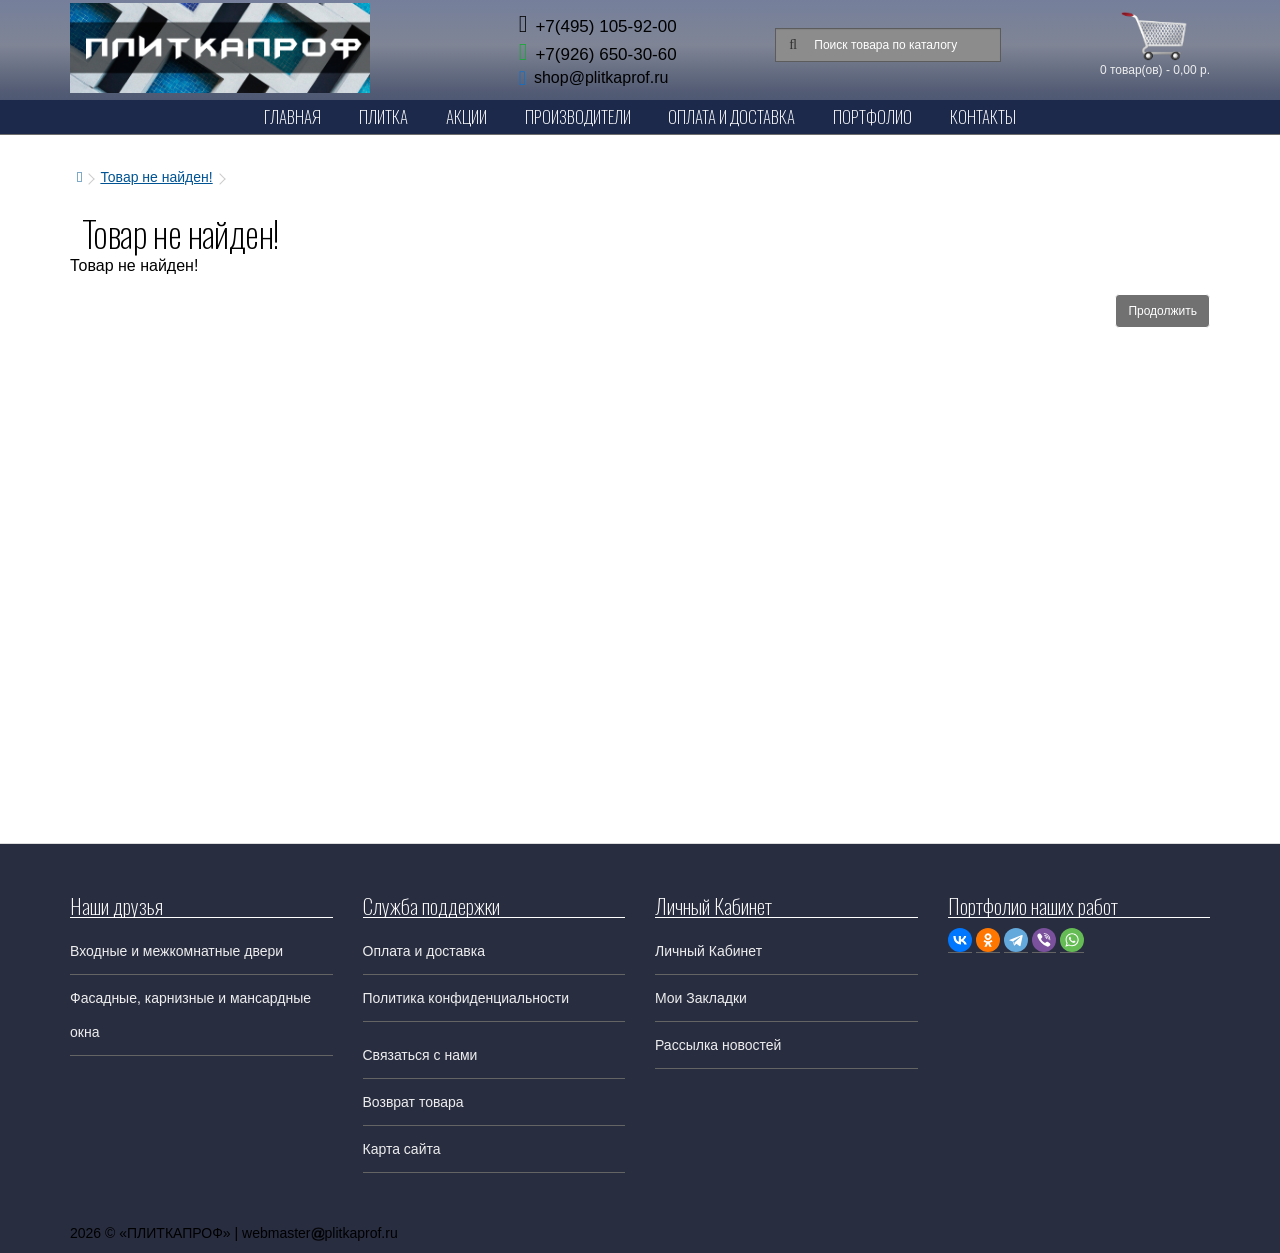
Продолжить (1162, 311)
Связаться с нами (420, 1055)
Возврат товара (413, 1102)
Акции (466, 116)
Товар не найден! (156, 177)
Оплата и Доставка (731, 116)
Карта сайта (402, 1149)
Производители (578, 116)
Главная (292, 116)
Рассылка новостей (718, 1045)
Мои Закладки (701, 998)
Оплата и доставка (424, 951)
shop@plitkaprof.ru (601, 77)
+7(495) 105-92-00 (598, 26)
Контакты (983, 116)
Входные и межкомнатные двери (176, 951)
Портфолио (872, 116)
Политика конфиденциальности (466, 998)
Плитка (383, 116)
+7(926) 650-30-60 (598, 54)
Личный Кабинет (708, 951)
